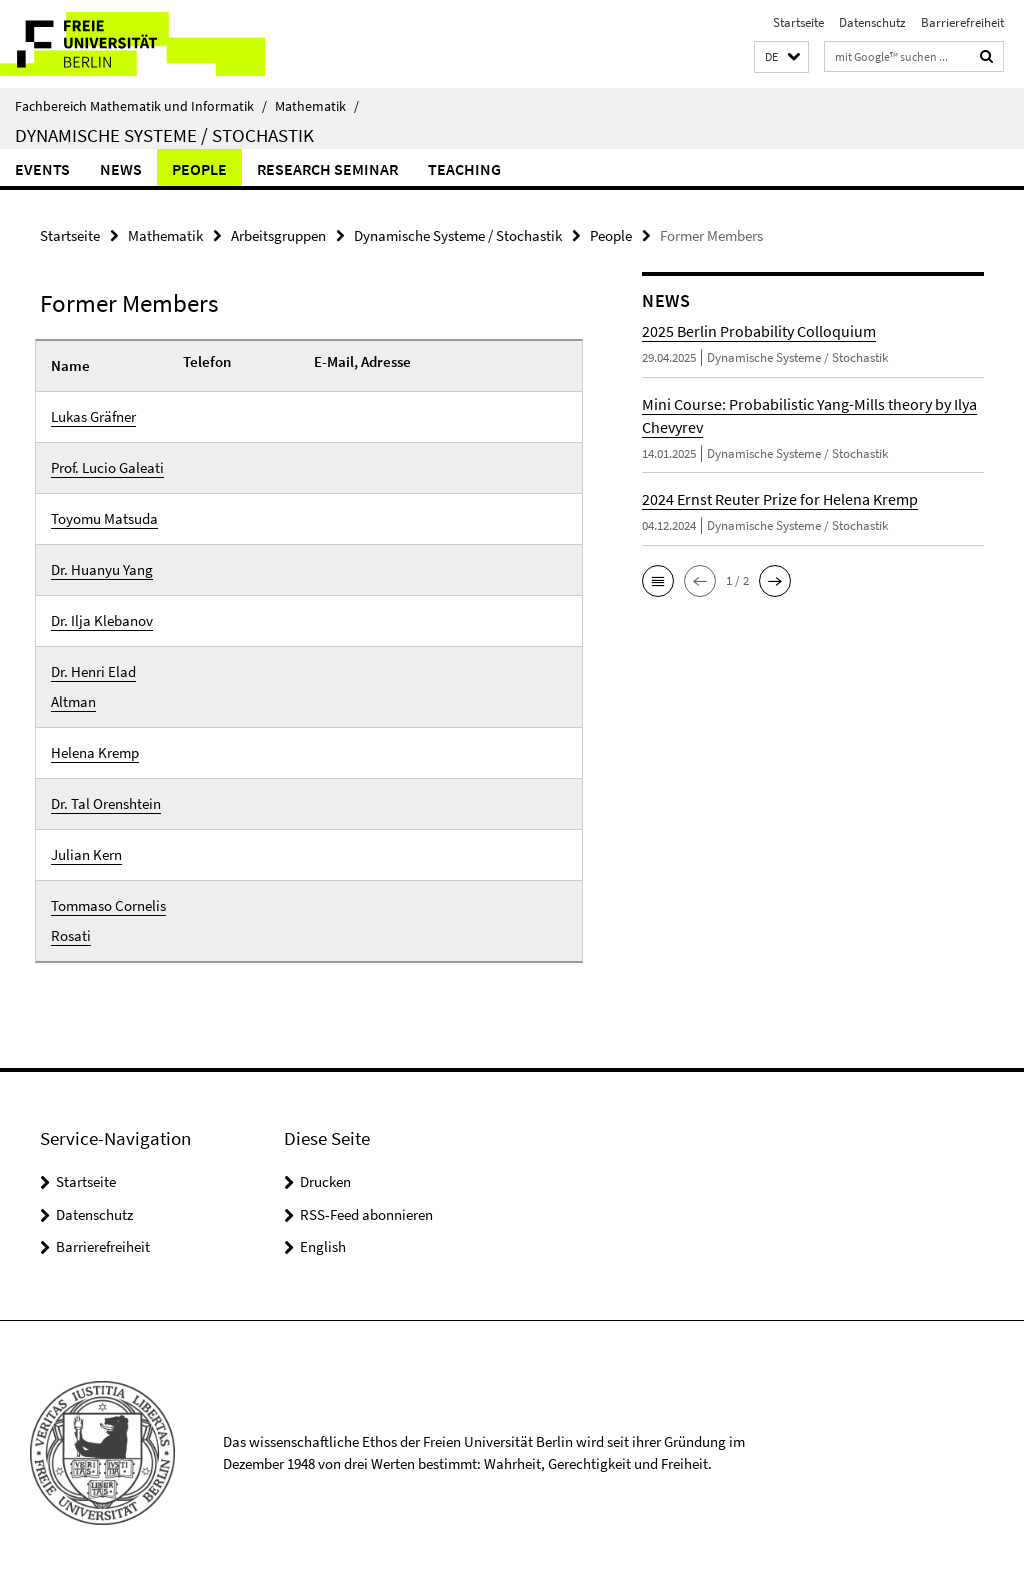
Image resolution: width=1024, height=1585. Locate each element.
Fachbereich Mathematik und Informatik (141, 106)
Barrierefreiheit (962, 22)
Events (42, 169)
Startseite (798, 22)
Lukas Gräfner (93, 416)
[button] (781, 57)
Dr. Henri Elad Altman (93, 686)
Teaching (464, 169)
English (323, 1246)
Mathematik (317, 106)
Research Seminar (327, 169)
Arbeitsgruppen (278, 235)
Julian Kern (86, 854)
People (199, 169)
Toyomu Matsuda (104, 518)
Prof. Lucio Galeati (107, 467)
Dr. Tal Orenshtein (106, 803)
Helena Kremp (95, 752)
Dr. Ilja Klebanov (102, 620)
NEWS (121, 169)
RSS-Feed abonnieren (366, 1214)
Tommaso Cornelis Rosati (108, 920)
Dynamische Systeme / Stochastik (164, 135)
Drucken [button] (325, 1181)
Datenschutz (872, 22)
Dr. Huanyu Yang (102, 569)
